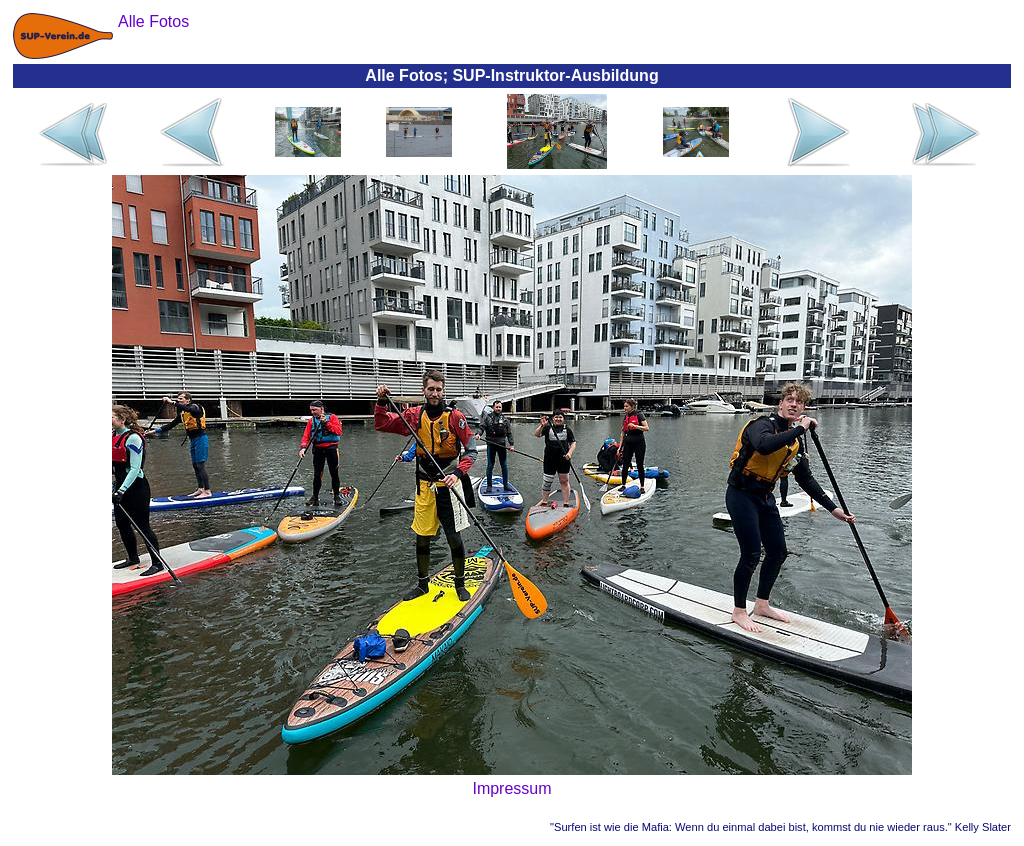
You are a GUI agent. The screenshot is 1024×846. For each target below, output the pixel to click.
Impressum (511, 788)
